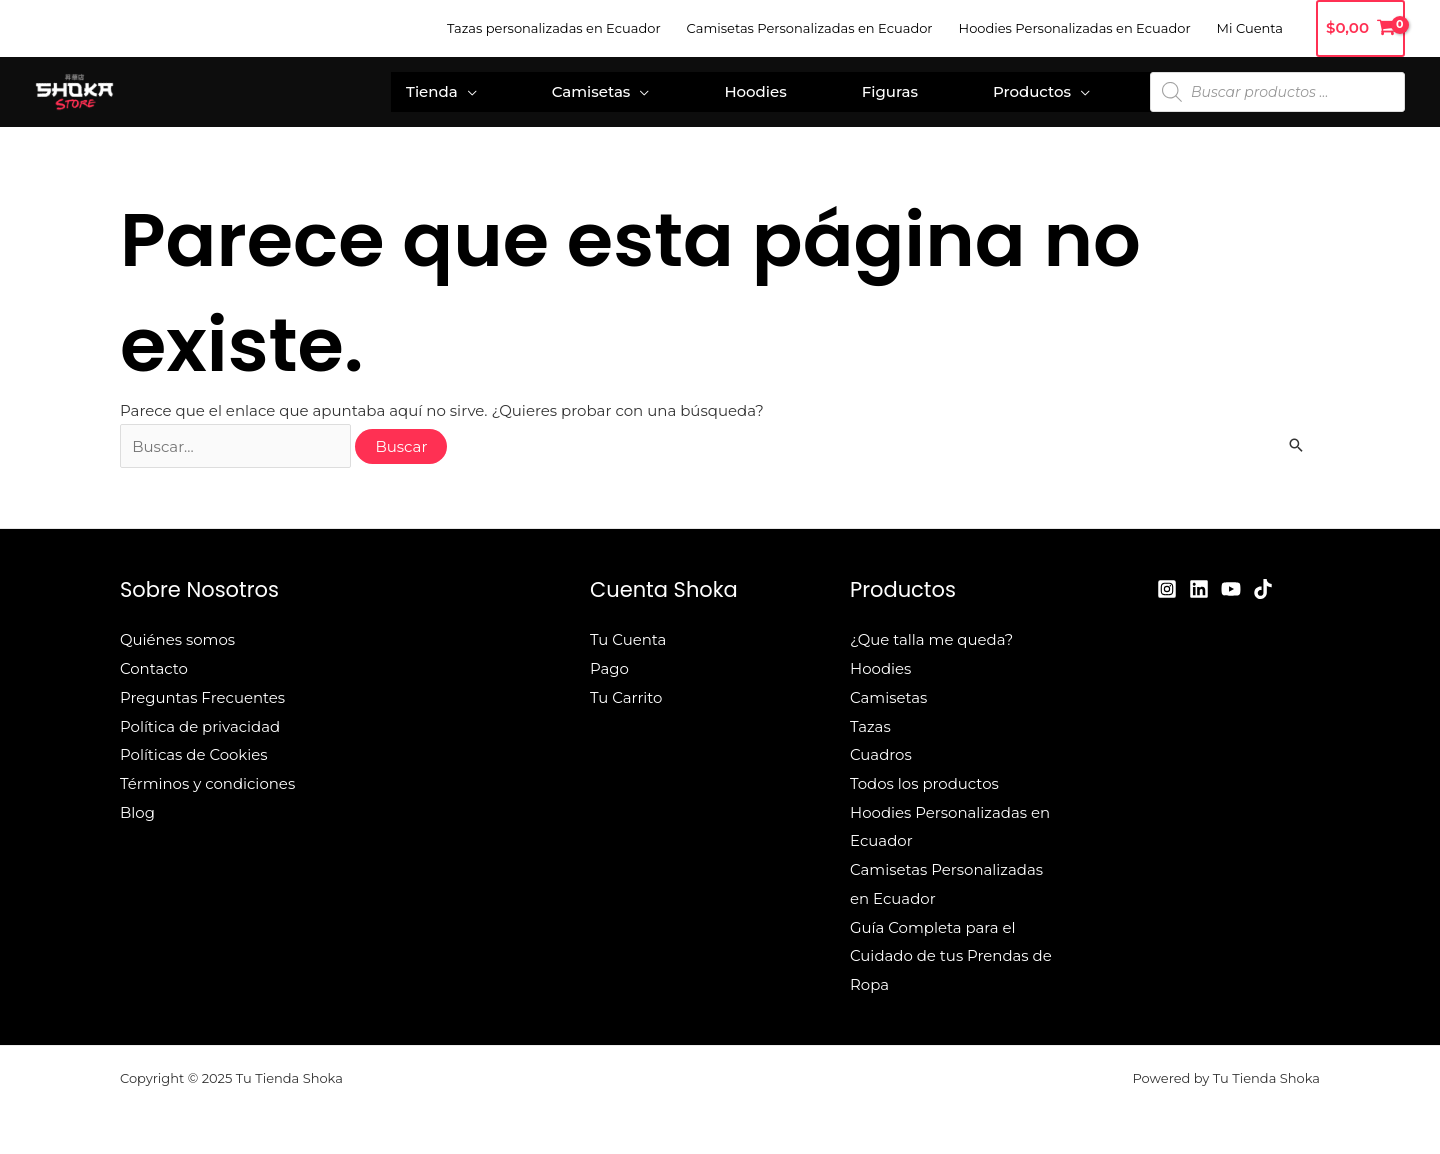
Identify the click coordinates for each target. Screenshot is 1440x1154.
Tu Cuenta (628, 639)
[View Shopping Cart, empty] (1360, 28)
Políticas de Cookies (194, 751)
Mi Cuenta (1250, 28)
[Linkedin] (1199, 589)
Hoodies (755, 91)
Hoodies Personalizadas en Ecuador (1075, 28)
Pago (609, 667)
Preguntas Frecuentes (203, 695)
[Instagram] (1167, 589)
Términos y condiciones (208, 779)
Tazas (870, 723)
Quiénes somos (178, 639)
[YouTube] (1231, 589)
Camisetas (591, 91)
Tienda (432, 91)
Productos (1032, 91)
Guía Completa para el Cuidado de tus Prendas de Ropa (951, 946)
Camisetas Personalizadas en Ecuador (810, 28)
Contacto (154, 667)
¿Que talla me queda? (932, 639)
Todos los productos (924, 779)
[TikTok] (1263, 589)
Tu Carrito (626, 695)
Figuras (890, 91)
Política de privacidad (200, 723)
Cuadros (881, 751)
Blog (137, 806)
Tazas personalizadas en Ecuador (554, 28)
